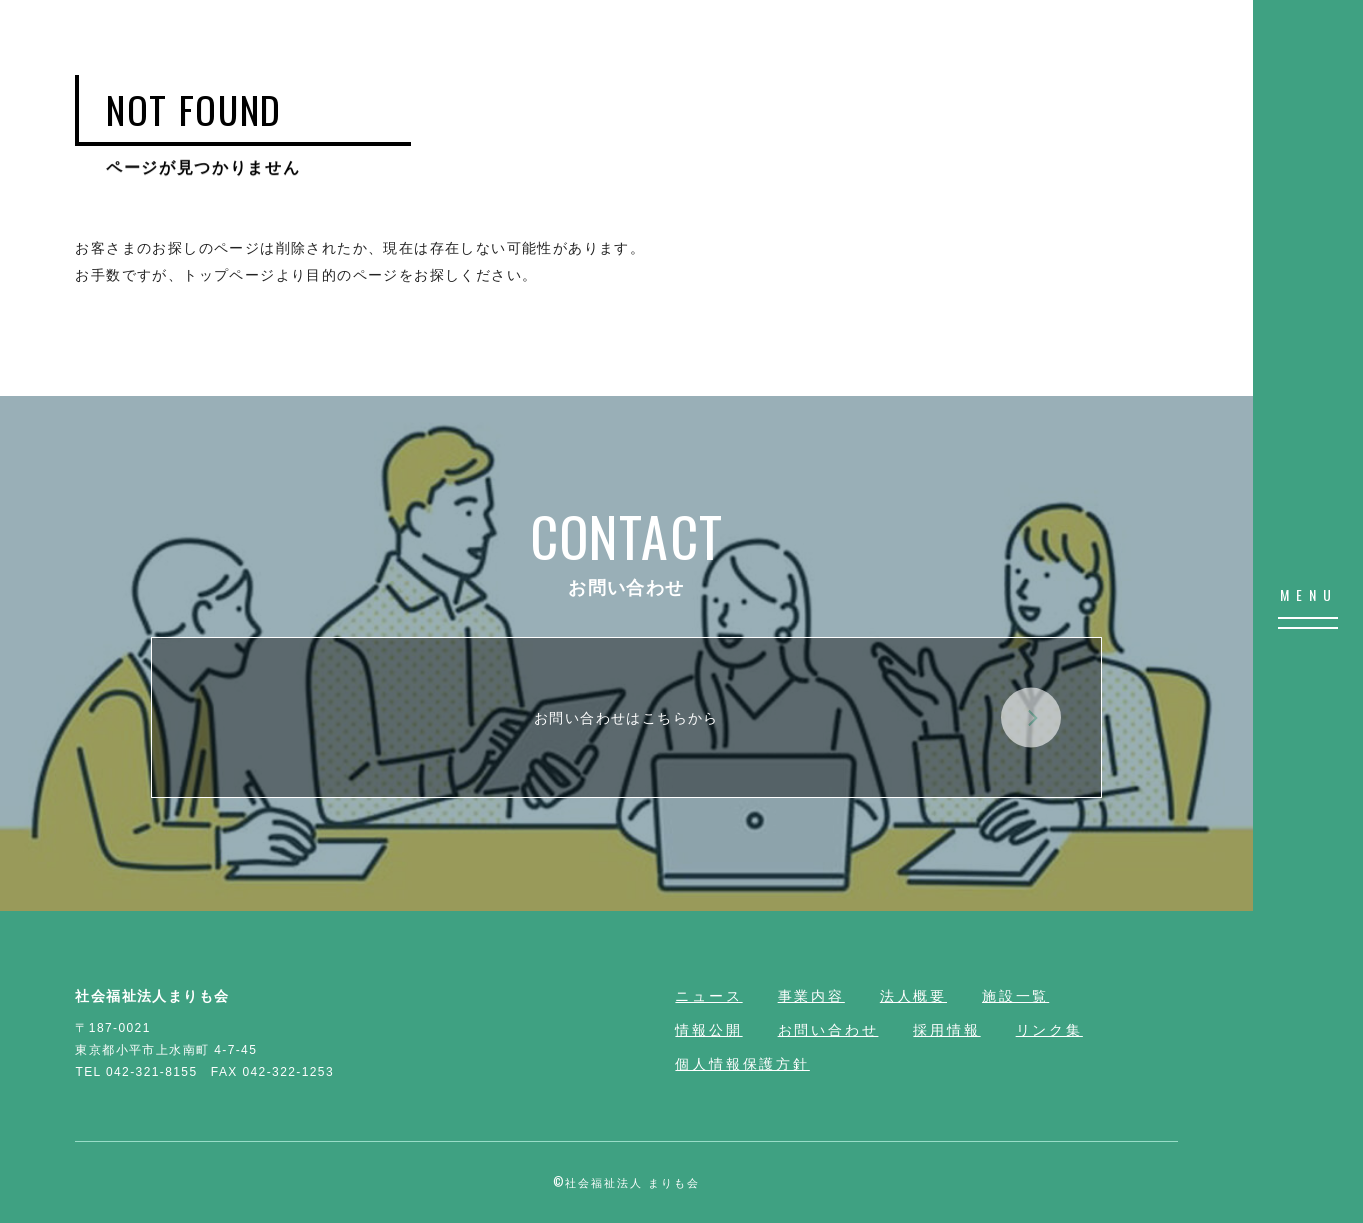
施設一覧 (1015, 996)
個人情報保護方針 (742, 1064)
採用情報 (946, 1030)
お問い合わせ (828, 1030)
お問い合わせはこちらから (797, 717)
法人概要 (913, 996)
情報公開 (708, 1030)
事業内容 (811, 996)
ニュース (708, 996)
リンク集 (1049, 1030)
